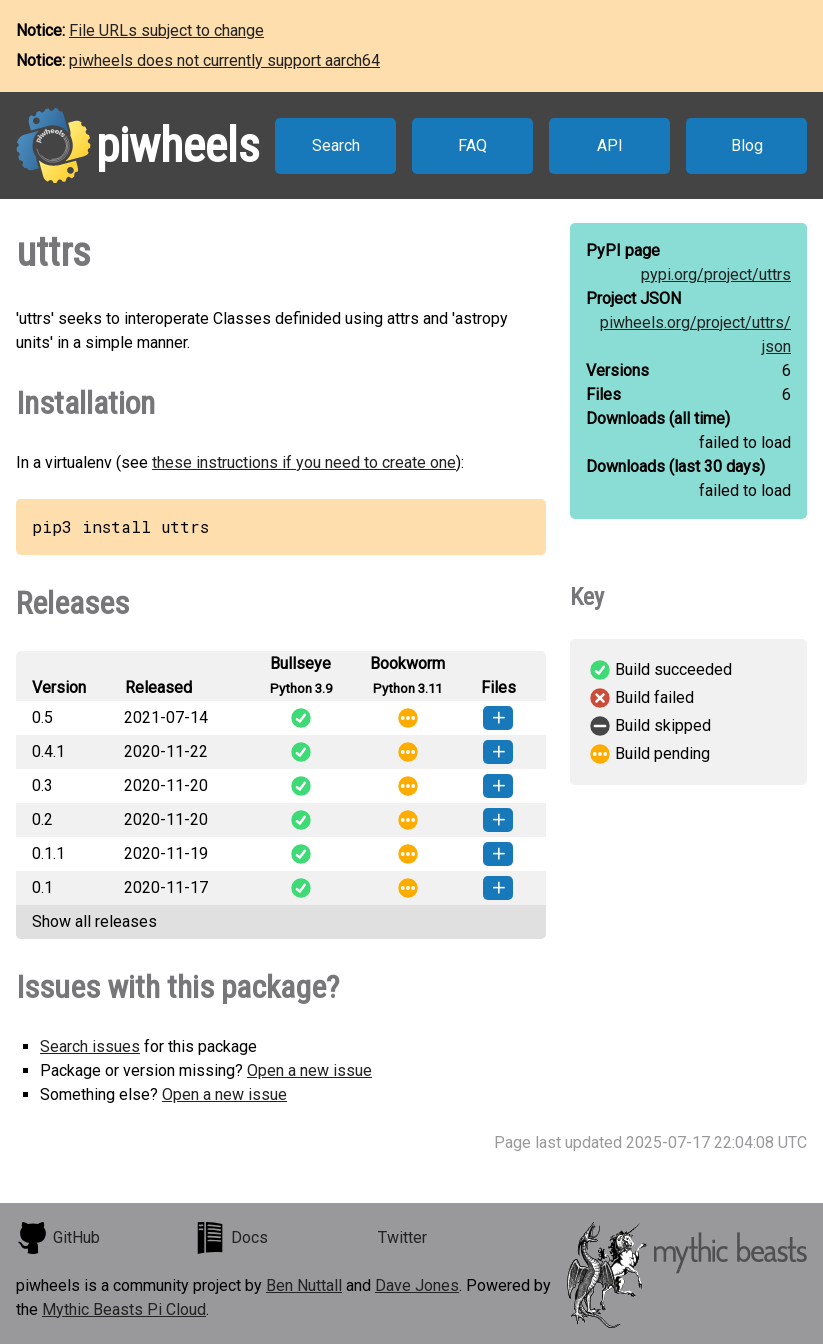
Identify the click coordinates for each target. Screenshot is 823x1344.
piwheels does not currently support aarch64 (224, 60)
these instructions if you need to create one (304, 462)
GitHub (58, 1238)
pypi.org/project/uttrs (716, 274)
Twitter (402, 1237)
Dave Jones (417, 1285)
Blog (747, 145)
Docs (231, 1238)
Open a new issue (309, 1070)
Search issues (90, 1046)
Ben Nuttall (304, 1285)
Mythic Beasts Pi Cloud (124, 1309)
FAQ (472, 145)
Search (336, 145)
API (610, 145)
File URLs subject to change (166, 30)
